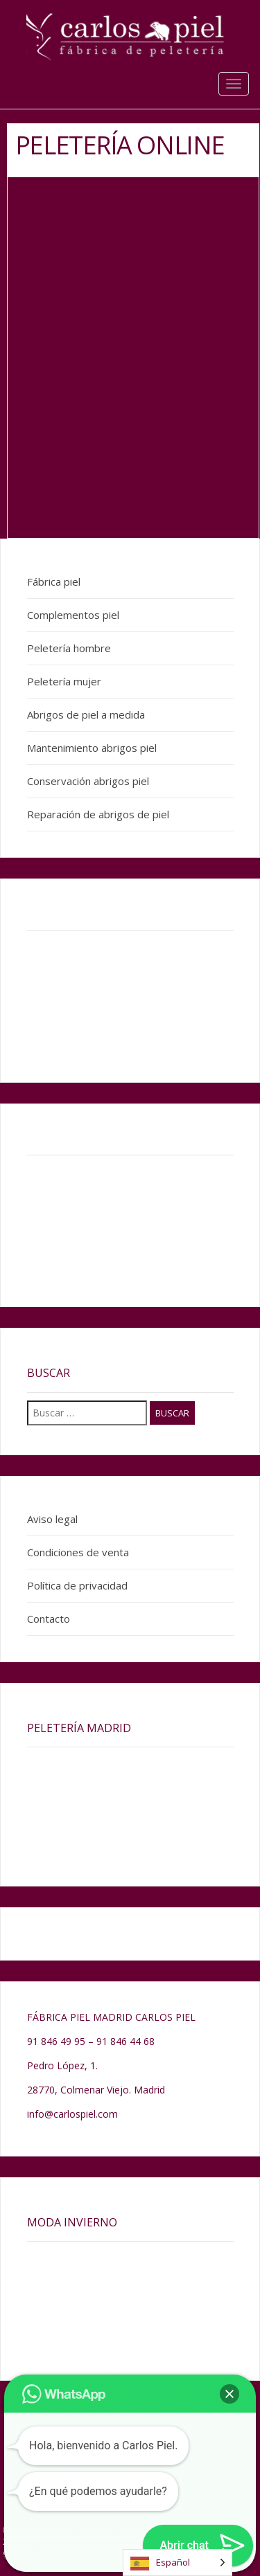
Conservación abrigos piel (88, 781)
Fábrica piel (53, 581)
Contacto (48, 1618)
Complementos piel (73, 615)
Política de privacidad (77, 1585)
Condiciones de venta (78, 1552)
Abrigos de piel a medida (86, 714)
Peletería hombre (69, 648)
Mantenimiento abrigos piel (92, 748)
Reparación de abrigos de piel (98, 814)
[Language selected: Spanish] (177, 2562)
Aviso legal (52, 1519)
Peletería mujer (64, 681)
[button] (229, 2394)
